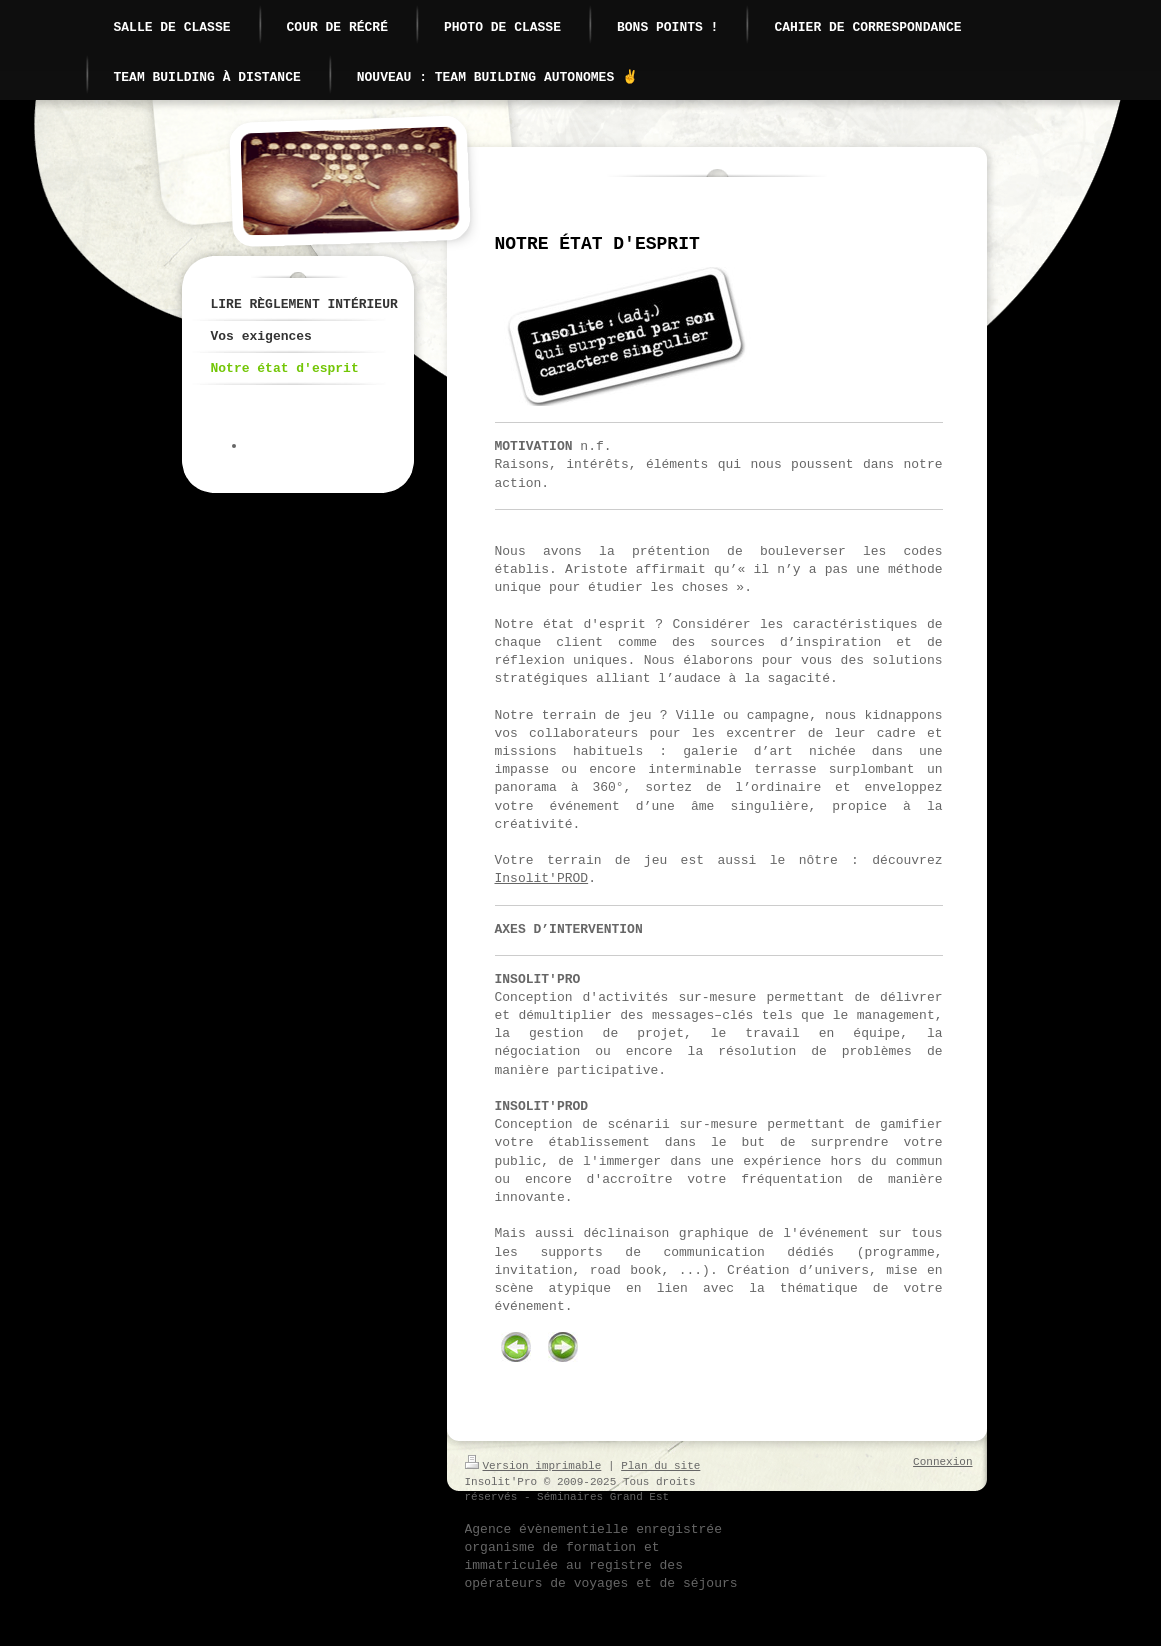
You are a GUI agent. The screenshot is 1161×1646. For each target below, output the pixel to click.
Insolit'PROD (542, 878)
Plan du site (660, 1466)
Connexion (942, 1462)
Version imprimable (533, 1466)
